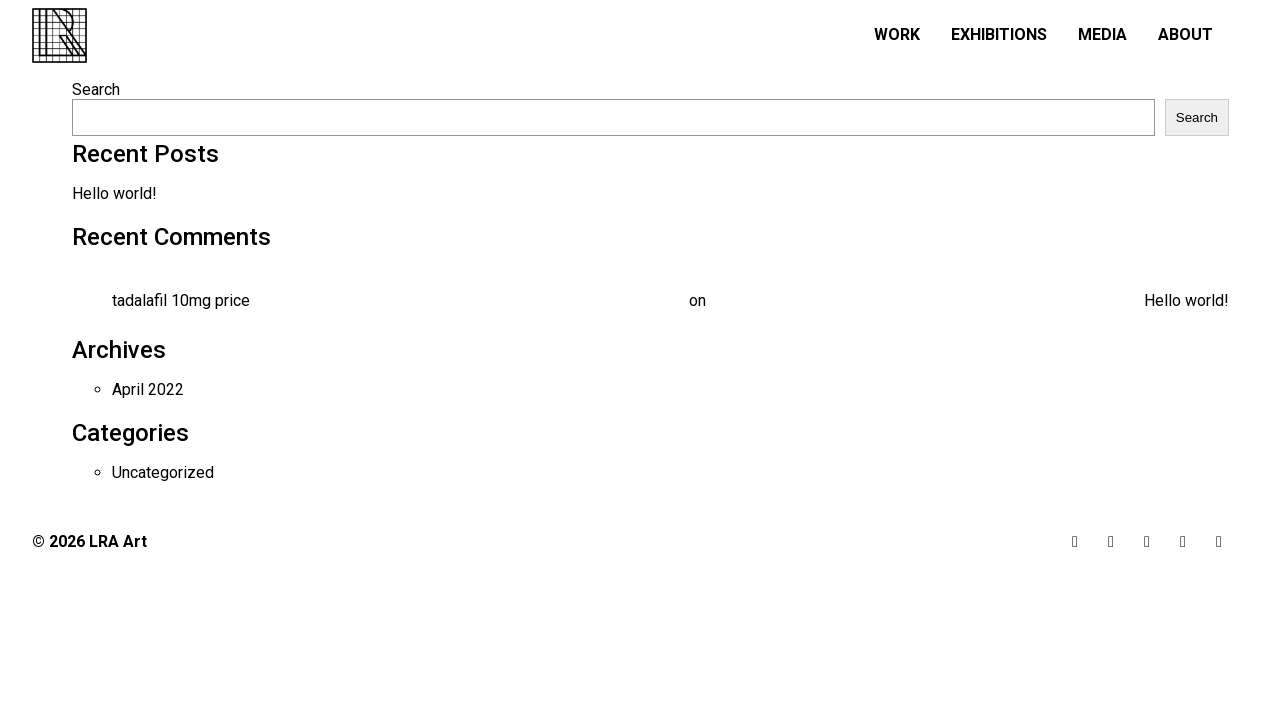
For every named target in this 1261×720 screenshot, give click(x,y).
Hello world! (114, 193)
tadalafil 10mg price (181, 300)
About (1185, 34)
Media (1102, 34)
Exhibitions (999, 34)
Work (897, 34)
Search (96, 89)
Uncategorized (163, 472)
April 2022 (148, 389)
